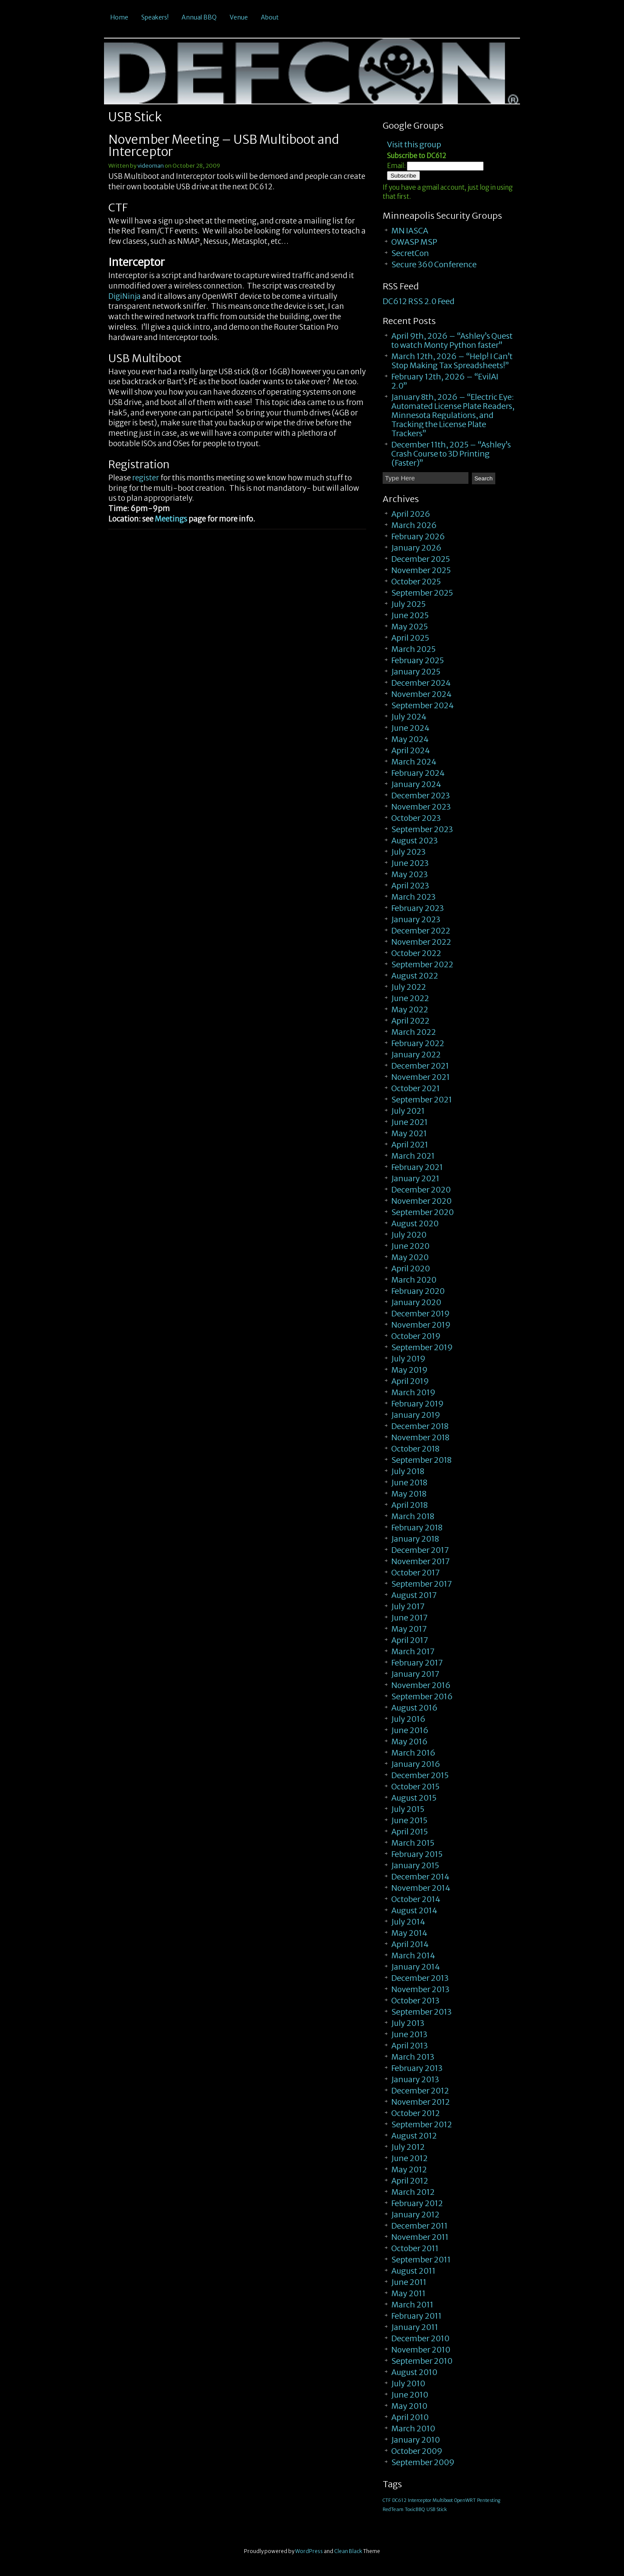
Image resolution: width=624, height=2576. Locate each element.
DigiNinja (124, 296)
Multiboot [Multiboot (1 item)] (442, 2500)
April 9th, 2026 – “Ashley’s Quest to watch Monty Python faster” (452, 340)
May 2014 (409, 1933)
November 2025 (421, 570)
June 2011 (408, 2282)
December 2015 (419, 1775)
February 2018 (416, 1528)
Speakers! (155, 17)
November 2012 (420, 2102)
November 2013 (420, 1989)
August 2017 (414, 1595)
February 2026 (418, 536)
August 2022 (414, 976)
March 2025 (413, 649)
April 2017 (409, 1640)
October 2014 (415, 1899)
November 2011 (419, 2237)
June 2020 (410, 1246)
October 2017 (415, 1573)
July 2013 (407, 2023)
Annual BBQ (199, 17)
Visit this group (414, 144)
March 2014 (413, 1955)
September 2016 (422, 1696)
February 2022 (417, 1043)
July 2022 (408, 987)
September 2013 (421, 2012)
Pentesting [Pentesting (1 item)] (488, 2500)
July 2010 (408, 2383)
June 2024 (410, 728)
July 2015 (407, 1809)
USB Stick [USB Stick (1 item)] (436, 2509)
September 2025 (422, 593)
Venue (239, 17)
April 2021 (409, 1145)
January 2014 (415, 1967)
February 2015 (416, 1854)
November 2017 (420, 1561)
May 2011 (408, 2293)
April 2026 (410, 514)
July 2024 (408, 717)
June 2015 (409, 1820)
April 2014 (410, 1944)
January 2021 (415, 1178)
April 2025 (410, 638)
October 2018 (415, 1449)
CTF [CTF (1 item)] (387, 2500)
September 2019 (422, 1347)
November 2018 (420, 1437)
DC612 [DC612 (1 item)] (399, 2500)
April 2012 (409, 2181)
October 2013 (415, 2001)
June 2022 (410, 998)
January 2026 (416, 548)
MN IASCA (409, 231)
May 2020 (410, 1257)
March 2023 (413, 897)
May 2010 (409, 2406)
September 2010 (421, 2361)
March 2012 (413, 2192)
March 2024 (413, 762)
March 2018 (412, 1516)
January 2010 (415, 2440)
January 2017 (415, 1674)
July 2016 (408, 1719)
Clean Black (348, 2551)
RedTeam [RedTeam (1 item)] (393, 2509)
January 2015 (415, 1865)
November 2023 (421, 807)
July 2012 (408, 2147)
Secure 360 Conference (434, 264)
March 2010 (413, 2428)
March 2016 (413, 1753)
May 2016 (409, 1741)
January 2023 (415, 919)
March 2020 (413, 1280)
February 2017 (417, 1663)
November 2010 (420, 2350)
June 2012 (409, 2158)
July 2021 (408, 1111)
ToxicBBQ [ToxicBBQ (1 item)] (415, 2509)
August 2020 (415, 1223)
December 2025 (420, 559)
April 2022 (410, 1021)
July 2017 (408, 1606)
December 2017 (420, 1550)
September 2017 (421, 1584)
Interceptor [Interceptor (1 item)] (419, 2500)
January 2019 (415, 1415)
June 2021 (409, 1122)
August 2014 (414, 1910)
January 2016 (415, 1764)
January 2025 (415, 672)
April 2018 (409, 1505)
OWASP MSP (414, 242)
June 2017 (409, 1618)
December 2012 (420, 2091)
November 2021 (420, 1077)
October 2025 (416, 581)
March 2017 (413, 1651)
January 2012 (415, 2215)
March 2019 (413, 1392)
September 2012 (421, 2124)
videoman (150, 165)
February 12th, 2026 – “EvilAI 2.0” (444, 381)
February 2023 (417, 908)
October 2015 (415, 1787)
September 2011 (421, 2260)
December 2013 (419, 1978)
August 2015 (413, 1798)
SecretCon (410, 253)
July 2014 (408, 1922)
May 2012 (409, 2169)
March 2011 (412, 2305)
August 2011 (413, 2271)
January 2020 (416, 1302)
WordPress (309, 2551)
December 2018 (419, 1426)
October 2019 (416, 1336)
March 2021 (413, 1156)
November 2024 (421, 694)
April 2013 (409, 2046)
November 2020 (421, 1201)
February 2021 (417, 1167)
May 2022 (409, 1009)
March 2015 (412, 1843)
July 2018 (407, 1471)
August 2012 (414, 2136)
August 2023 (414, 841)
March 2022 (413, 1032)
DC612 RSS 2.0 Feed (419, 301)
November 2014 (420, 1888)
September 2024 (422, 705)
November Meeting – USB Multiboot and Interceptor (223, 145)
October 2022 (416, 953)
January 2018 (415, 1539)
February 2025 (417, 660)
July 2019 (408, 1359)
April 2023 (410, 886)
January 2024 (416, 784)
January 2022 (416, 1055)
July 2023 (408, 852)
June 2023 (410, 863)
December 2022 (420, 931)
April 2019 (410, 1381)
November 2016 (421, 1685)
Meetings (171, 519)
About (270, 17)
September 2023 (422, 829)
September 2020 (422, 1212)
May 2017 (409, 1629)
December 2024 (421, 683)
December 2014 (420, 1877)
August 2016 (414, 1708)
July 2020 (408, 1235)
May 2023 (409, 874)
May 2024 (410, 739)
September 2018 (421, 1460)
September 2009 (423, 2462)
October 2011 (415, 2248)
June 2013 (409, 2034)
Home (119, 17)
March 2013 (412, 2057)
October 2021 (415, 1088)
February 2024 (418, 773)
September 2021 (421, 1100)
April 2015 (409, 1832)
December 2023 (420, 795)
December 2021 (420, 1066)
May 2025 (409, 627)
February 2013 (416, 2068)
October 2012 (415, 2113)
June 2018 (409, 1482)
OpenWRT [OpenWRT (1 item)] (465, 2500)
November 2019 (421, 1325)
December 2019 (420, 1314)
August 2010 (414, 2372)
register (145, 478)
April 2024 (410, 750)
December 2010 (420, 2338)
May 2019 (409, 1370)
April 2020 (410, 1268)
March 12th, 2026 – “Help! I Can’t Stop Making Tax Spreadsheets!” (452, 360)
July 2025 (408, 604)
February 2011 (416, 2316)
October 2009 (416, 2451)
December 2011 (419, 2226)
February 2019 (417, 1404)
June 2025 (410, 615)
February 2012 (417, 2203)
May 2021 (409, 1133)
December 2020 (421, 1190)
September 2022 (422, 964)
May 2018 (408, 1494)
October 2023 (416, 818)
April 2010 (410, 2417)
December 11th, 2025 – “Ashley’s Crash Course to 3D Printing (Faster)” (451, 454)
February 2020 (418, 1291)
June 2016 (410, 1730)
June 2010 (409, 2395)
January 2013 (415, 2079)
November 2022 (421, 942)
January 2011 (414, 2327)
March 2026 (414, 525)
